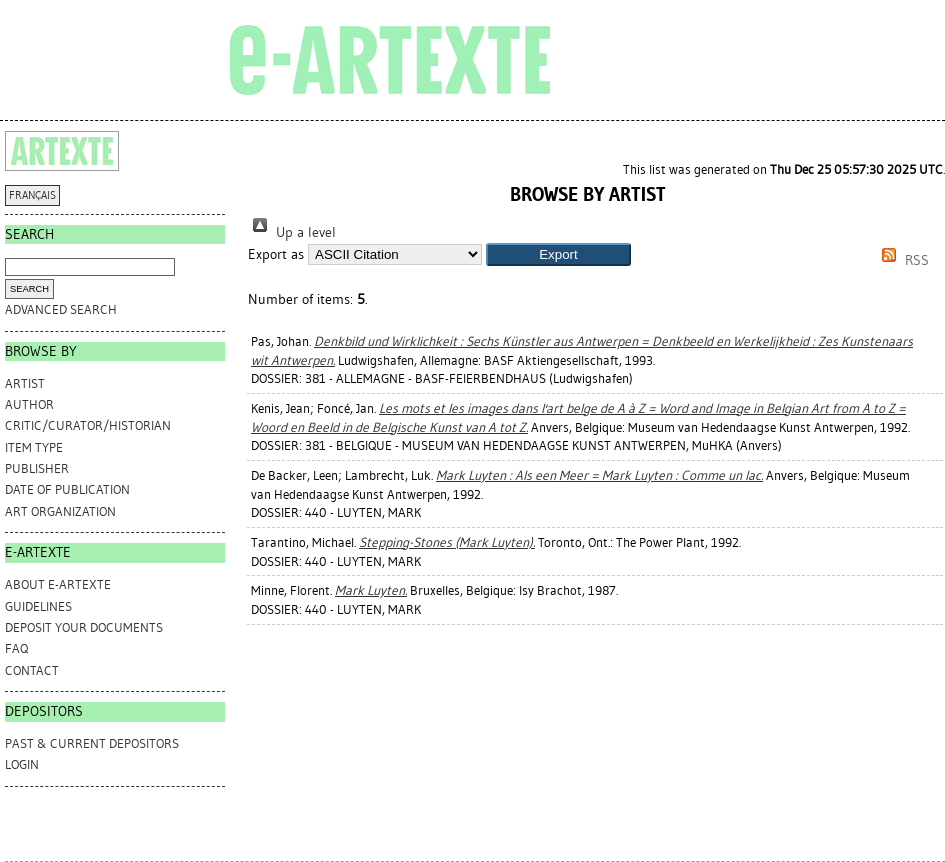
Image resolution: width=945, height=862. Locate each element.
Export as (276, 254)
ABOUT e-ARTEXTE (58, 584)
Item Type (34, 447)
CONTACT (32, 670)
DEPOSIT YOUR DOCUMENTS (84, 627)
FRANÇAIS (32, 195)
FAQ (16, 648)
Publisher (37, 468)
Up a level (292, 232)
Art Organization (60, 511)
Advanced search (61, 309)
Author (29, 404)
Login (22, 764)
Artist (25, 383)
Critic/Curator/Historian (88, 425)
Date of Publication (67, 489)
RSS (902, 260)
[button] (558, 254)
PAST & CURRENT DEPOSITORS (92, 743)
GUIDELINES (38, 606)
